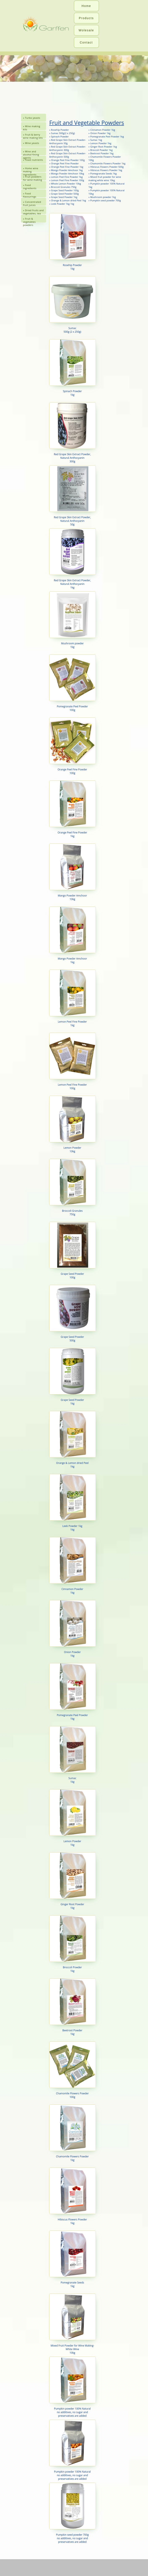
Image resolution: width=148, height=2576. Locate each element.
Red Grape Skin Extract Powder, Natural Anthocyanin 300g (72, 432)
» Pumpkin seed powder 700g (105, 200)
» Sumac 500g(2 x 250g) (62, 133)
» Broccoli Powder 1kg (101, 150)
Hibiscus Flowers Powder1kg (72, 2196)
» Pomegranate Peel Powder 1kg (106, 136)
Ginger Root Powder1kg (72, 1881)
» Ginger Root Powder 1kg (103, 146)
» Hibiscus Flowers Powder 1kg (105, 170)
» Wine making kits (31, 127)
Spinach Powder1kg (72, 368)
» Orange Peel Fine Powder (64, 163)
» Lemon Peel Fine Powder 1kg (66, 176)
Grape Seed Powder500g (72, 1313)
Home (86, 6)
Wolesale (86, 30)
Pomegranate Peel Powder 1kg (72, 1691)
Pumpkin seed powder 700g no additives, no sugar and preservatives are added (72, 2513)
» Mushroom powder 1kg (102, 197)
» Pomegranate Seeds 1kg (103, 173)
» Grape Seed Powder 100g (64, 190)
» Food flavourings (29, 195)
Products (86, 18)
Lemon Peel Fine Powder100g (72, 1061)
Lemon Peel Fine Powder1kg (72, 998)
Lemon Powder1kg (72, 1818)
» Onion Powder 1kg (100, 133)
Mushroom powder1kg (72, 620)
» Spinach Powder (59, 136)
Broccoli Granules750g (72, 1187)
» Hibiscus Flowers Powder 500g (106, 166)
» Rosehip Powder (59, 129)
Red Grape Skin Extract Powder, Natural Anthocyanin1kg (72, 558)
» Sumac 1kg (95, 139)
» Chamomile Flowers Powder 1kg (107, 163)
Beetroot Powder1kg (72, 2007)
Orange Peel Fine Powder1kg (72, 809)
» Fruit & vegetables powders (29, 220)
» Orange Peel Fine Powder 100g (67, 160)
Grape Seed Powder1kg (72, 1376)
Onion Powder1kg (72, 1628)
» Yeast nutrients (33, 159)
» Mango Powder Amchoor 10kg (66, 173)
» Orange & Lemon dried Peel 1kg (67, 200)
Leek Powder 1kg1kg (72, 1502)
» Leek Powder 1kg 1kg (61, 203)
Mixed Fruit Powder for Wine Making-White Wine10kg (72, 2324)
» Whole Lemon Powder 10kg (65, 183)
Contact (86, 42)
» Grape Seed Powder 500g (64, 193)
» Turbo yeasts (31, 117)
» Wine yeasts (31, 143)
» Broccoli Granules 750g (62, 187)
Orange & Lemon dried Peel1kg (72, 1439)
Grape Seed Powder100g (72, 1250)
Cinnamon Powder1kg (72, 1565)
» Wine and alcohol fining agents (31, 153)
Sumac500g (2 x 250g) (72, 305)
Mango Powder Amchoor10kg (72, 872)
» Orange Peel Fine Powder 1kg (66, 166)
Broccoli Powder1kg (72, 1944)
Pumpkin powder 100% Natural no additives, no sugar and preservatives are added (72, 2387)
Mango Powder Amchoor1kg (72, 935)
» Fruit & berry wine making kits (33, 136)
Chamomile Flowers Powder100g (72, 2070)
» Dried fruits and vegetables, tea (33, 211)
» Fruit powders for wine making (32, 178)
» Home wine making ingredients (30, 169)
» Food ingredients (30, 186)
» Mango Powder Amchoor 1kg (66, 170)
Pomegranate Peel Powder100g (72, 683)
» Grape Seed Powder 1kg (63, 197)
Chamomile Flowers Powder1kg (72, 2133)
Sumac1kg (72, 1755)
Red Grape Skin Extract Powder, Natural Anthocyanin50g (72, 495)
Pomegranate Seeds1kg (72, 2259)
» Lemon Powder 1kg (100, 143)
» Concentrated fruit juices (32, 203)
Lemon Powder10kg (72, 1124)
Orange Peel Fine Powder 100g (72, 746)
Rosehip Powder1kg (72, 241)
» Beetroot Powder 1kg (101, 153)
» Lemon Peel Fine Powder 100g (66, 180)
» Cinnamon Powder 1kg (102, 129)
